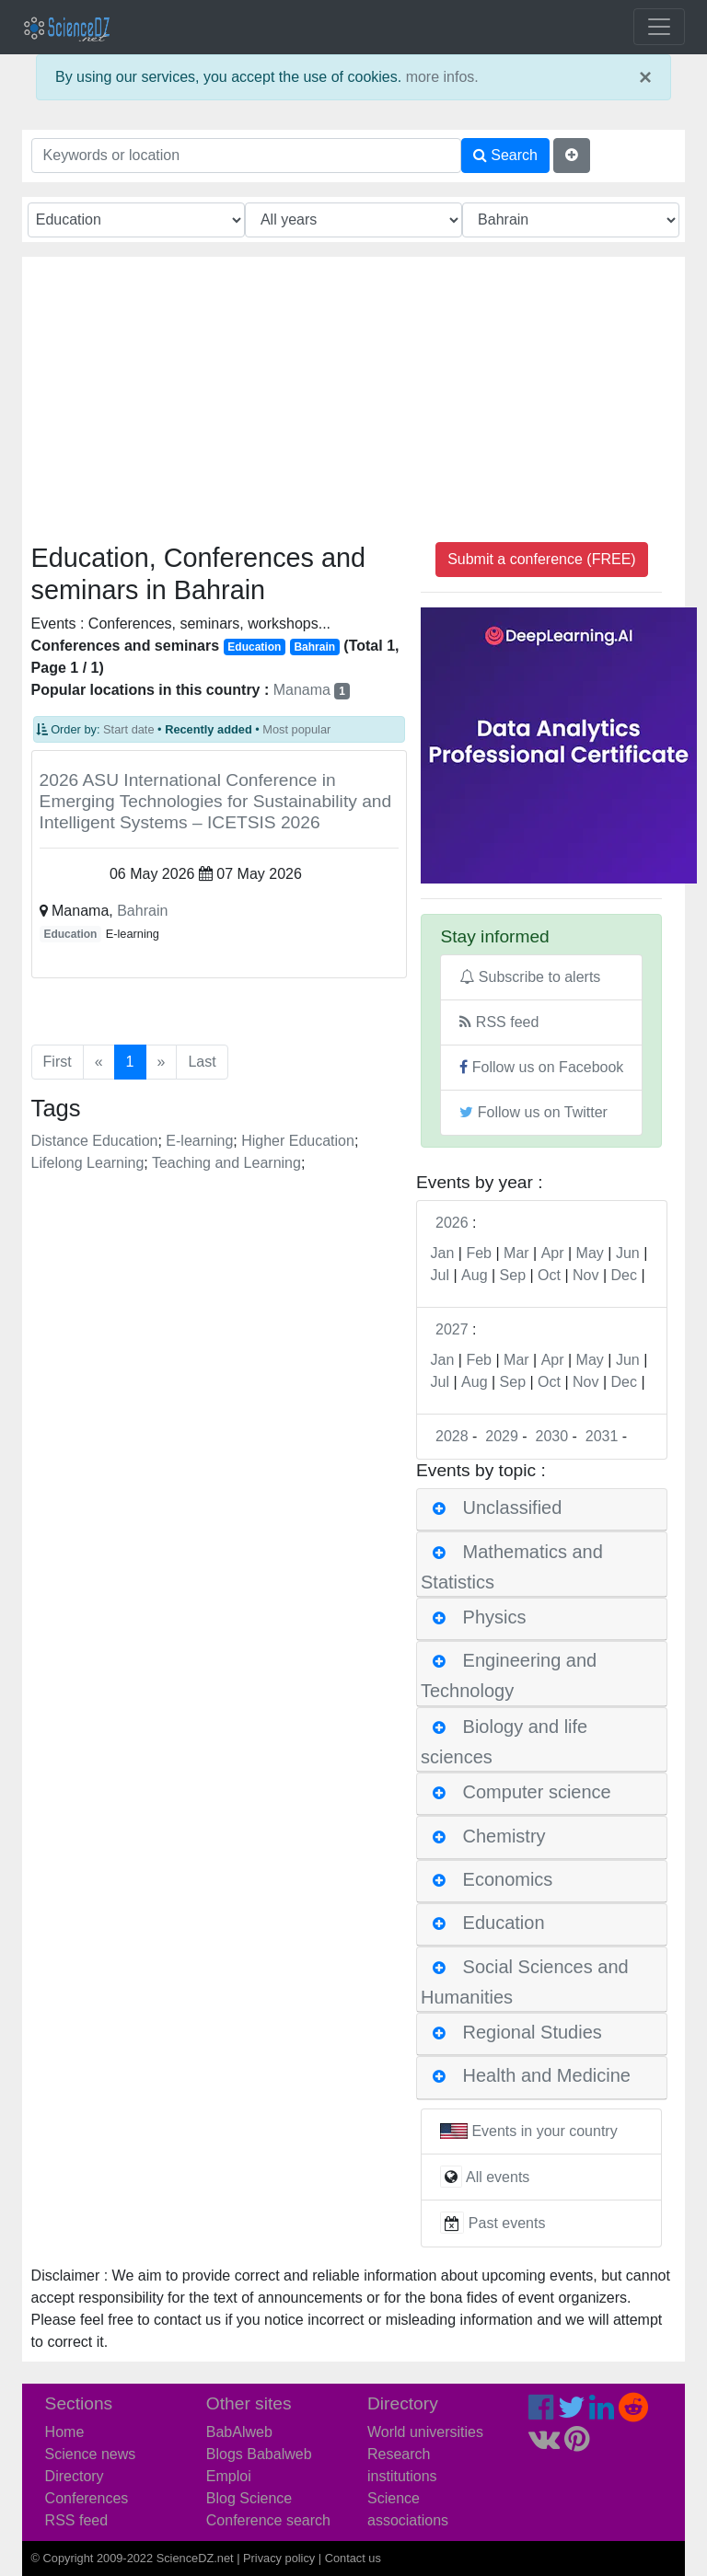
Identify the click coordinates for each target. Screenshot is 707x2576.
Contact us (353, 2558)
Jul (440, 1275)
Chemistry (504, 1836)
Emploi (228, 2476)
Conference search (268, 2520)
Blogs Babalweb (259, 2454)
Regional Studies (532, 2032)
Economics (508, 1879)
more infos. (442, 77)
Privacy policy (279, 2558)
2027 (452, 1329)
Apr (552, 1253)
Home (65, 2432)
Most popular (296, 729)
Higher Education (297, 1141)
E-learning (199, 1141)
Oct (549, 1275)
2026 (452, 1222)
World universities (425, 2432)
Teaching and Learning (226, 1163)
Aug (474, 1275)
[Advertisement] (354, 404)
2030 (552, 1436)
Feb (479, 1253)
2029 (501, 1436)
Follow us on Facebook (541, 1067)
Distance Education (94, 1141)
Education (70, 934)
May (590, 1253)
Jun (628, 1253)
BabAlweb (239, 2432)
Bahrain (142, 910)
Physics (495, 1617)
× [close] (645, 77)
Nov (585, 1275)
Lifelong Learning (88, 1163)
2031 (602, 1436)
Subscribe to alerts (529, 977)
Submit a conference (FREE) (541, 559)
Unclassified (512, 1508)
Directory (74, 2476)
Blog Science (249, 2498)
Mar (516, 1253)
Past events (507, 2224)
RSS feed (499, 1022)
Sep (513, 1275)
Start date (129, 729)
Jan (443, 1253)
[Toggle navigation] (659, 26)
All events (497, 2177)
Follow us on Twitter (533, 1112)
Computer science (537, 1792)
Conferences (87, 2498)
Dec (624, 1275)
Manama (311, 690)
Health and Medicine (547, 2076)
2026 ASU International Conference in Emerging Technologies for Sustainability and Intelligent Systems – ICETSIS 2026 (216, 801)
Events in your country (544, 2131)
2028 (452, 1436)
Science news (90, 2454)
